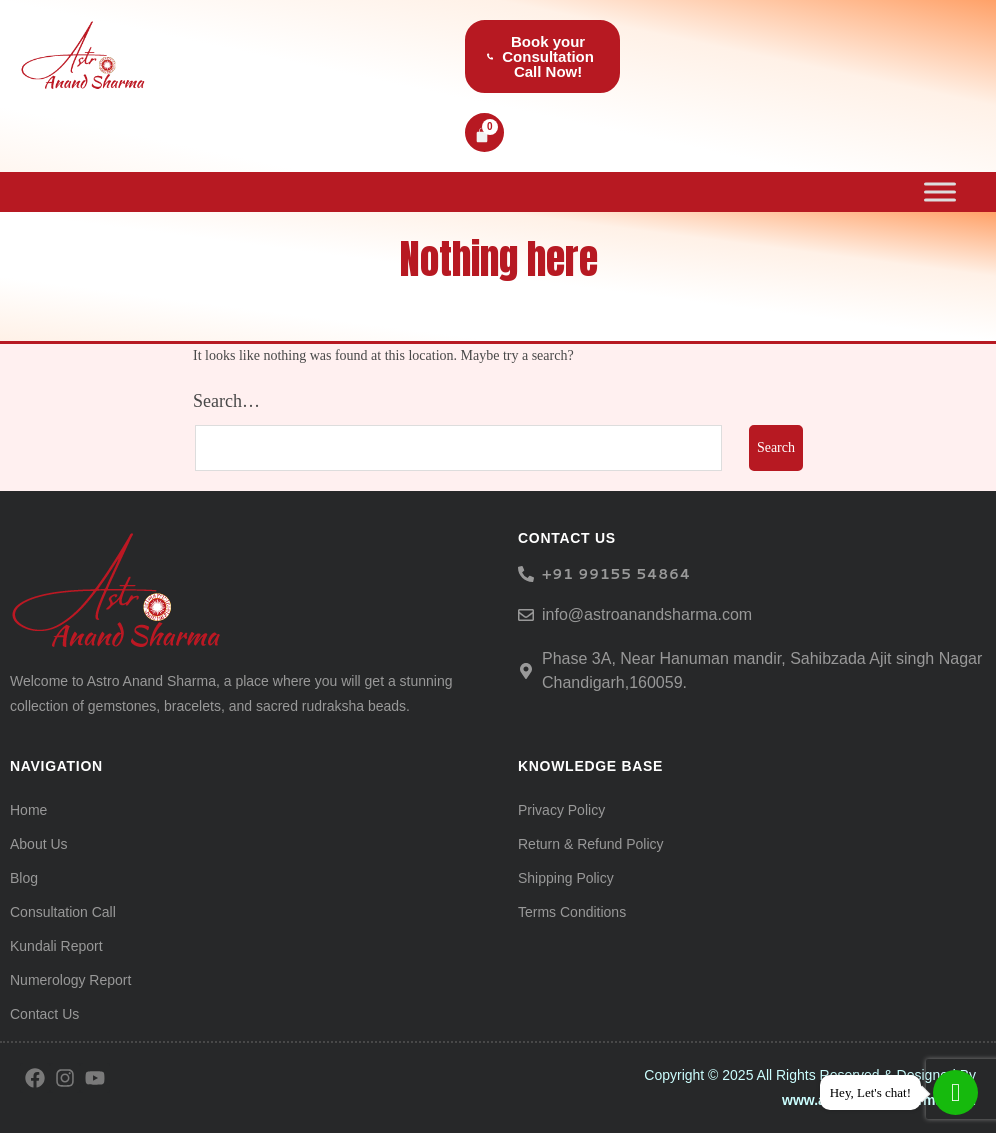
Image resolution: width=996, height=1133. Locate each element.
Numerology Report (70, 980)
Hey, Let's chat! (870, 1092)
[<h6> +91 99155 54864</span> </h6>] (526, 574)
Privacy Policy (561, 810)
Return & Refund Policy (591, 844)
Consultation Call (63, 912)
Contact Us (44, 1014)
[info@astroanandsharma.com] (526, 615)
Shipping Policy (566, 878)
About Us (39, 844)
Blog (24, 878)
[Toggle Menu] (940, 191)
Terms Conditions (572, 912)
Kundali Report (56, 946)
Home (28, 810)
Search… (226, 401)
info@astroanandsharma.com (647, 614)
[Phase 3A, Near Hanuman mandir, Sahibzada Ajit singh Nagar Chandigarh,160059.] (526, 671)
